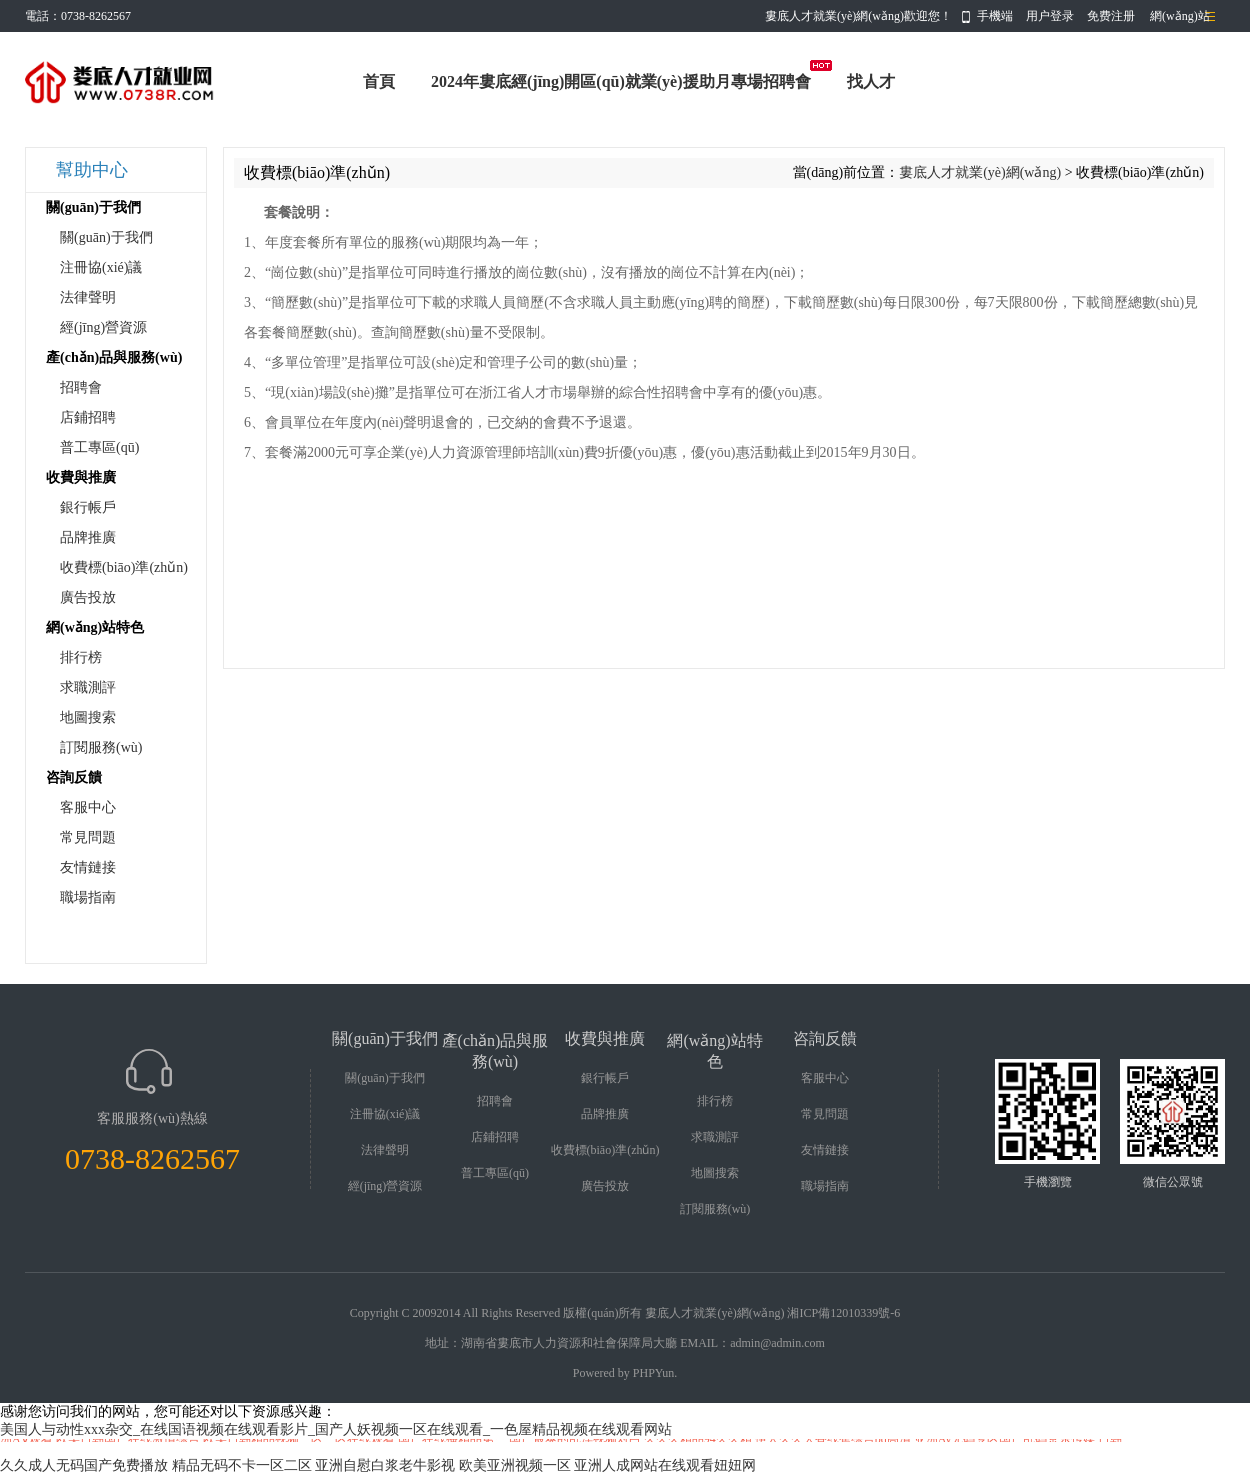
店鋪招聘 (88, 417)
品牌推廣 (88, 537)
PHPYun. (655, 1373)
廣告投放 (88, 597)
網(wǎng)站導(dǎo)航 (1180, 20)
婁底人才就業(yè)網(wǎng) (980, 172)
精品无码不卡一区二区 (242, 1465)
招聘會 (81, 387)
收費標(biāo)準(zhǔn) (124, 567)
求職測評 (88, 687)
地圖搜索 (88, 717)
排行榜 (81, 657)
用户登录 (1050, 16)
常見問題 (88, 837)
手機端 (995, 16)
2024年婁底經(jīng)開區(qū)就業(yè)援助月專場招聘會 (621, 81)
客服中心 (88, 807)
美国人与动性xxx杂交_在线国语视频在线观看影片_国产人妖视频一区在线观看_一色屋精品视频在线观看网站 (336, 1429)
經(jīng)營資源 (103, 327)
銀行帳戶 (88, 507)
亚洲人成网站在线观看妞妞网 (665, 1465)
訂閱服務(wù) (101, 747)
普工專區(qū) (99, 447)
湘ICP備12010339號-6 (843, 1313)
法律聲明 (88, 297)
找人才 (871, 81)
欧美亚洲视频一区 (515, 1465)
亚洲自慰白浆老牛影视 (385, 1465)
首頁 (379, 81)
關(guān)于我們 (106, 237)
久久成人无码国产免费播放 (84, 1465)
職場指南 (88, 897)
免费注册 (1111, 16)
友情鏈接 (88, 867)
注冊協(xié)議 (101, 267)
